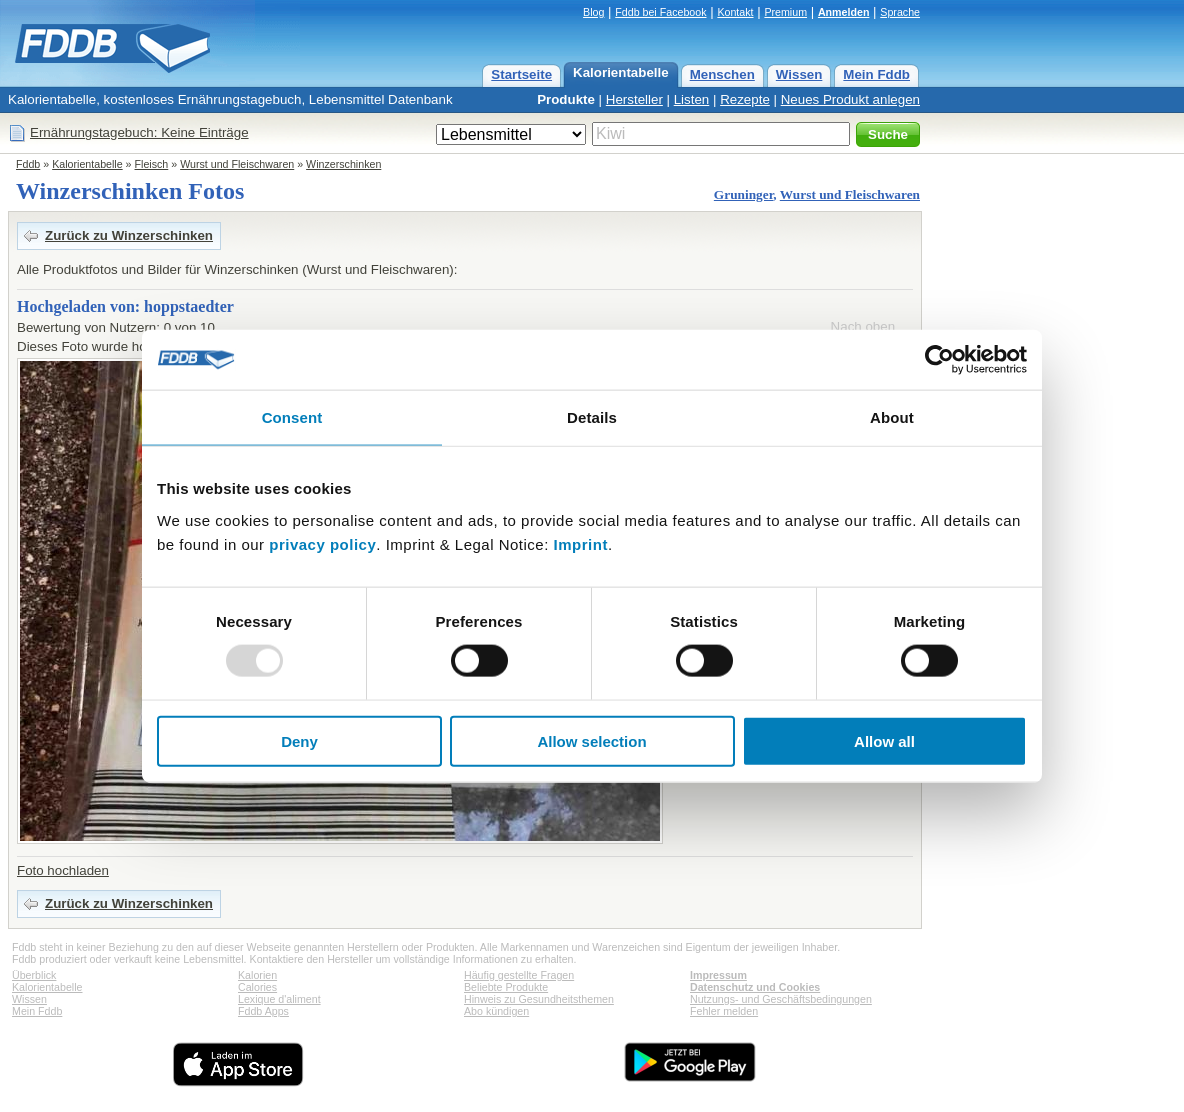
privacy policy (322, 543)
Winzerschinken (343, 164)
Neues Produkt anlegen (850, 99)
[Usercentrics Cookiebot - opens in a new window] (939, 360)
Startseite (521, 74)
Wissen (799, 74)
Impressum (718, 975)
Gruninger (744, 194)
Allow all (884, 740)
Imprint (581, 543)
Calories (257, 987)
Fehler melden (724, 1011)
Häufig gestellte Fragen (519, 975)
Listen (692, 99)
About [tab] (892, 417)
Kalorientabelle (621, 72)
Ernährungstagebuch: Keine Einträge (139, 132)
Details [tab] (592, 417)
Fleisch (152, 164)
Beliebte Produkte (506, 987)
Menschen (722, 74)
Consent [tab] (292, 417)
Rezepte (745, 99)
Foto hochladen (63, 870)
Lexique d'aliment (279, 999)
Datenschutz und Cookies (755, 987)
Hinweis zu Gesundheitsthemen (539, 999)
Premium (785, 12)
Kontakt (735, 12)
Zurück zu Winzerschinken (129, 235)
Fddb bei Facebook (660, 12)
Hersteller (634, 99)
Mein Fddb (876, 74)
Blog (593, 12)
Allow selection (591, 740)
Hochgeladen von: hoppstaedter (125, 306)
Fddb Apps (263, 1011)
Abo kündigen (496, 1011)
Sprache (900, 12)
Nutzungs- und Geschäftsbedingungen (781, 999)
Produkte (566, 99)
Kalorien (257, 975)
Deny (299, 740)
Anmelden (844, 12)
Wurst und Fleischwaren (237, 164)
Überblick (34, 975)
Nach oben (863, 326)
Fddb (28, 164)
